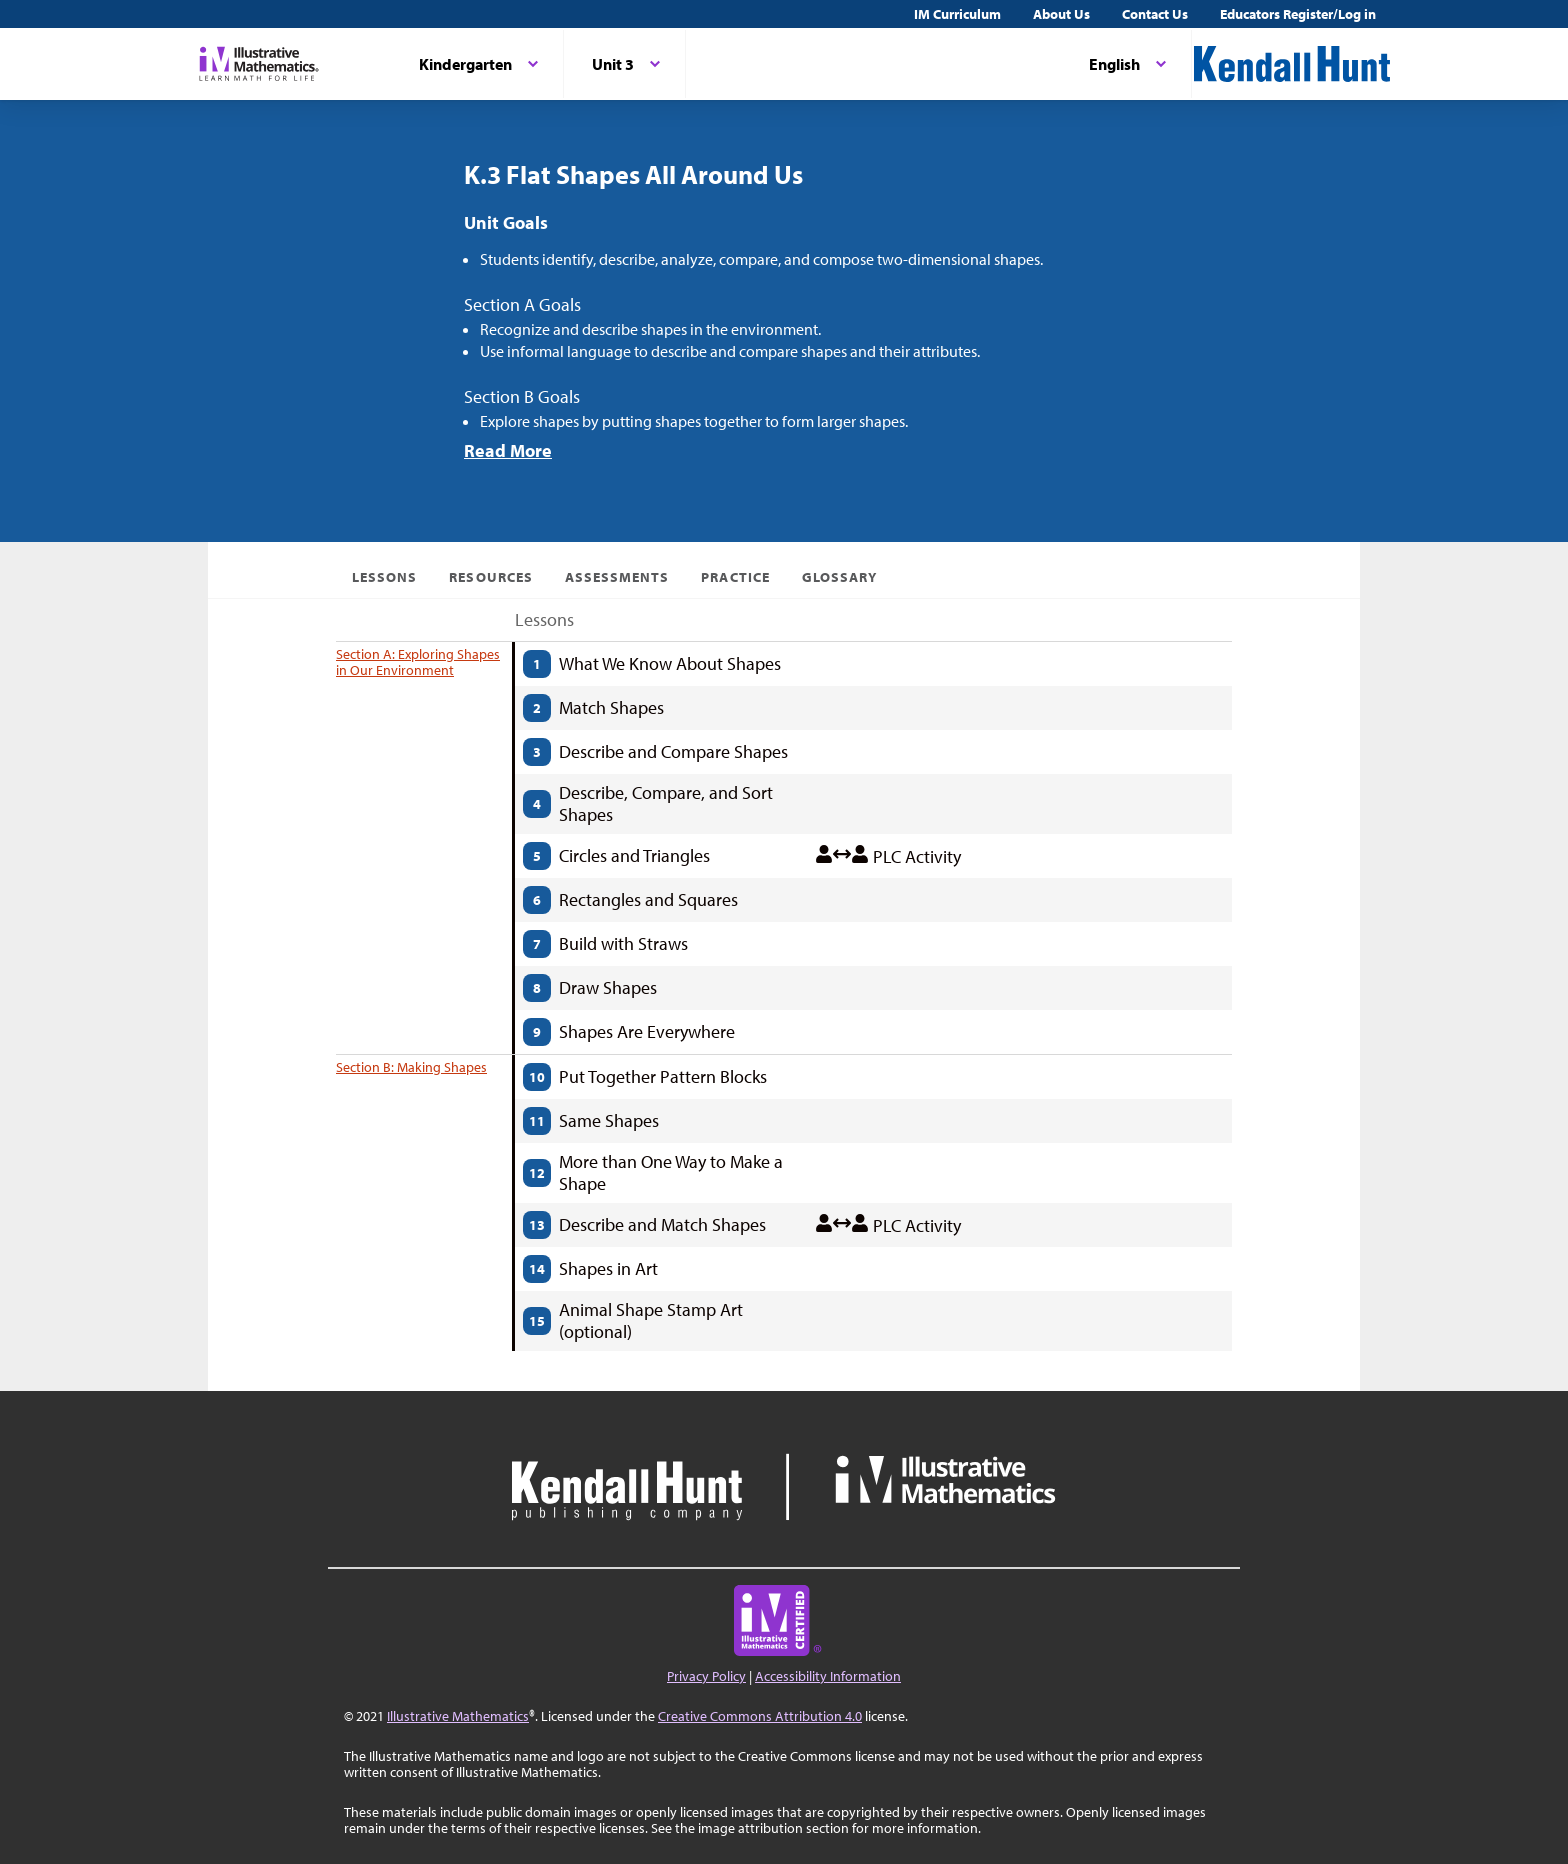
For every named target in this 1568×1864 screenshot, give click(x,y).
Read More (508, 450)
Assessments (617, 577)
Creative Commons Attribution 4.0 (760, 1716)
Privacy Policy (706, 1676)
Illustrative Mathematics (458, 1716)
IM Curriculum (957, 14)
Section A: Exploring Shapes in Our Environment (418, 662)
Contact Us (1155, 14)
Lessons (384, 577)
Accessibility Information (828, 1676)
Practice (735, 577)
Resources (490, 577)
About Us (1061, 14)
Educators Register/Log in (1298, 14)
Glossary (839, 577)
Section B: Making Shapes (411, 1067)
